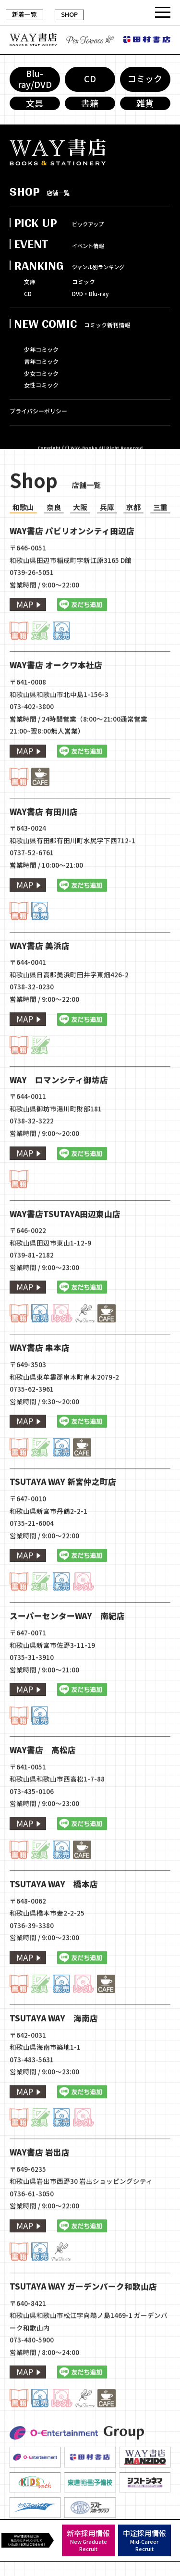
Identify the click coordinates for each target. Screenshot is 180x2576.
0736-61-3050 (32, 2229)
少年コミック (41, 350)
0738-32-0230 (32, 1022)
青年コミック (41, 362)
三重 (160, 542)
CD (90, 79)
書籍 (89, 103)
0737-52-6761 (32, 888)
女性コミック (41, 386)
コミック (145, 79)
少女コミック (41, 374)
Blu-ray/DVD (35, 79)
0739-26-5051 (32, 607)
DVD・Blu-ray (90, 294)
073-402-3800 (32, 742)
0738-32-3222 (32, 1156)
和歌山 (23, 542)
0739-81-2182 (32, 1290)
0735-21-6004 (32, 1558)
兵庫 (107, 542)
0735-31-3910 (32, 1692)
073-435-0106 (32, 1826)
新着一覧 (24, 14)
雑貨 (145, 103)
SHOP (69, 14)
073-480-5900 (32, 2375)
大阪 (80, 542)
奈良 (54, 542)
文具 (34, 103)
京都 (133, 542)
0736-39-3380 (32, 1961)
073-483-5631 (32, 2095)
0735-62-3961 (32, 1424)
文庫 (30, 282)
